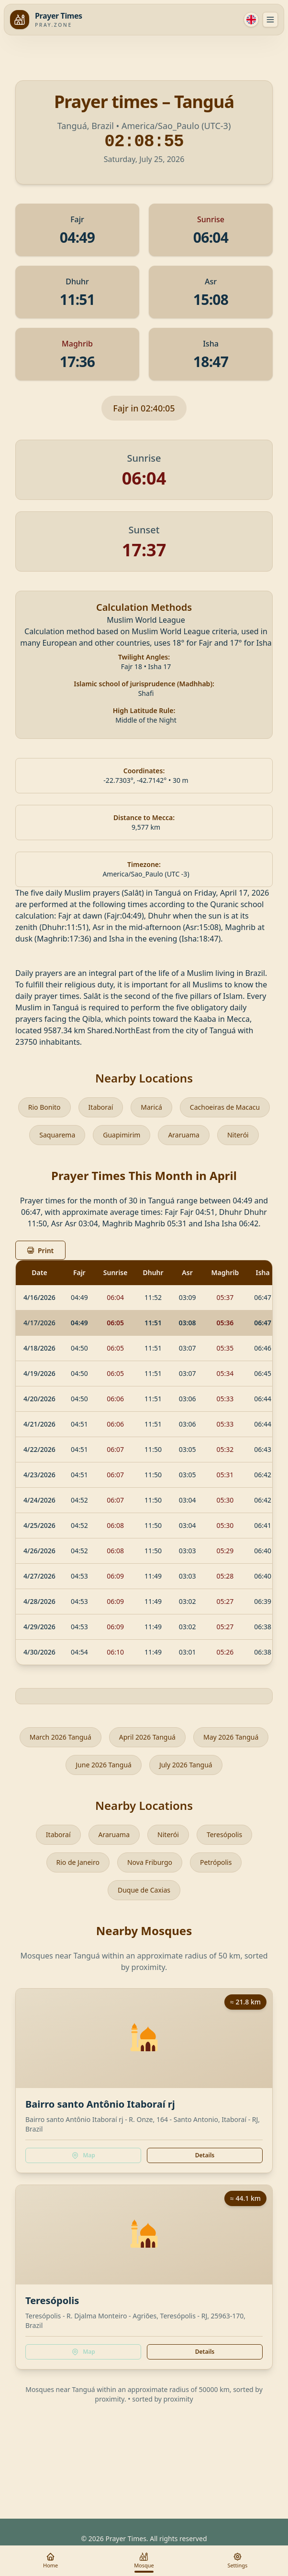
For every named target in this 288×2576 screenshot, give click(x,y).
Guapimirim (121, 1134)
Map (83, 2155)
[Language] (251, 19)
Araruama (183, 1134)
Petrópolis (216, 1862)
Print (40, 1250)
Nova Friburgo (149, 1862)
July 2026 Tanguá (185, 1764)
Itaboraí (101, 1107)
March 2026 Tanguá (60, 1737)
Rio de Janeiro (78, 1862)
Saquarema (57, 1134)
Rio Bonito (44, 1107)
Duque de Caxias (144, 1889)
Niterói (238, 1134)
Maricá (151, 1107)
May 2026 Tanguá (230, 1737)
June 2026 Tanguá (104, 1764)
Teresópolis (224, 1834)
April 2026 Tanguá (147, 1737)
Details (204, 2155)
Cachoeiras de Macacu (225, 1107)
